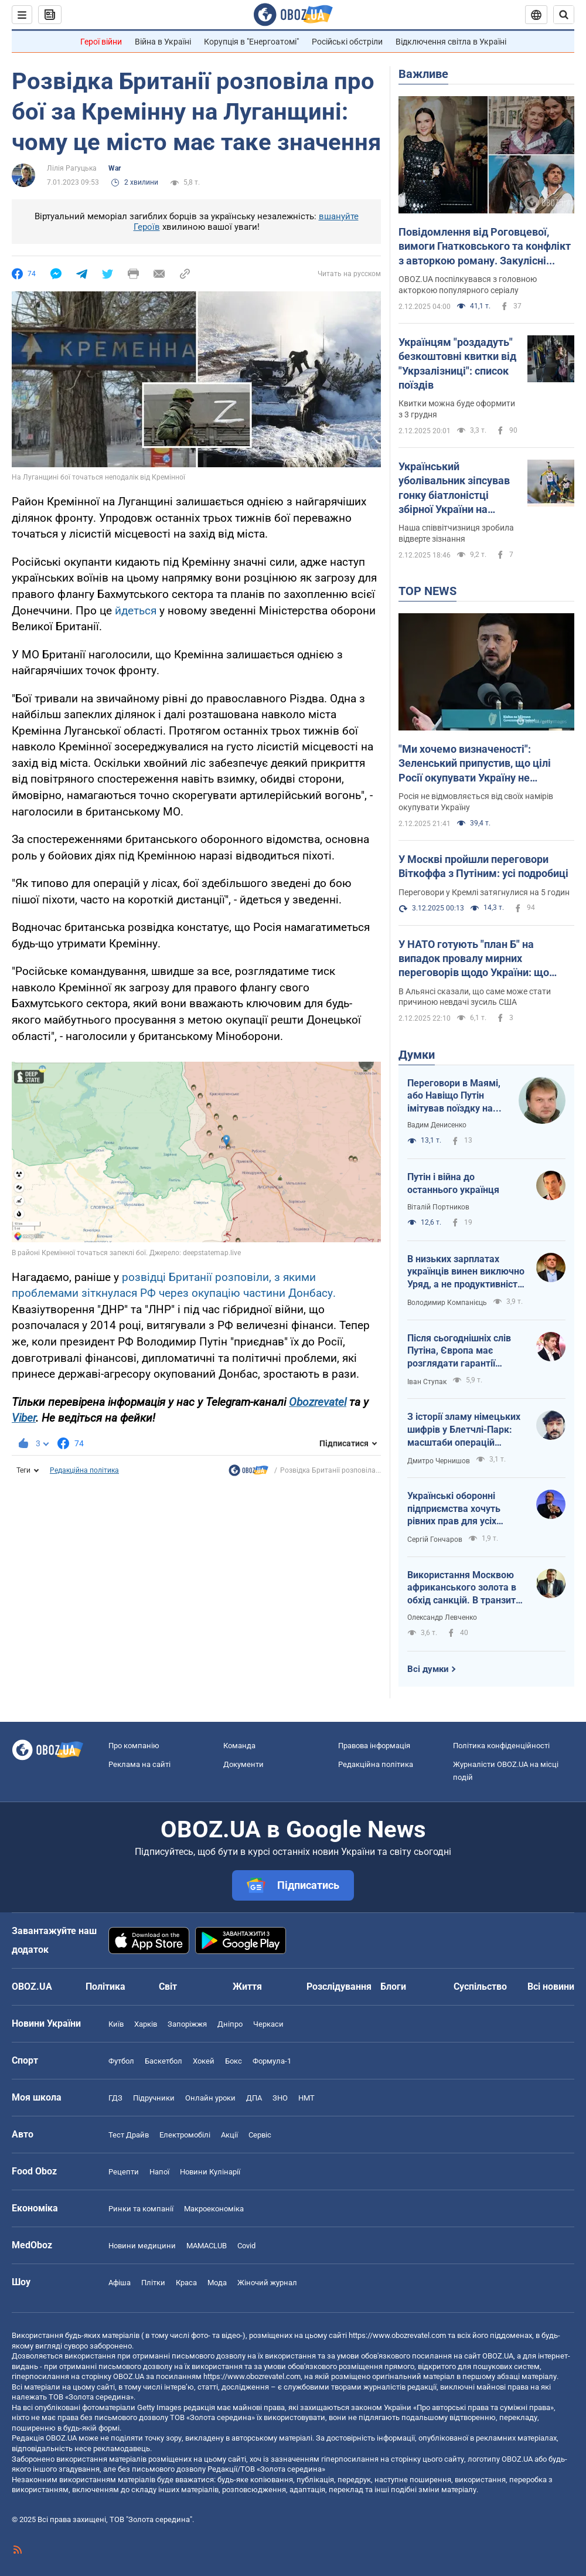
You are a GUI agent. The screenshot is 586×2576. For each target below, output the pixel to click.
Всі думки (428, 1669)
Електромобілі (184, 2134)
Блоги (393, 1986)
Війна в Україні (163, 41)
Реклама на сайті (139, 1764)
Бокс (233, 2061)
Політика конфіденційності (501, 1745)
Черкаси (268, 2024)
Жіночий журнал (267, 2282)
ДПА (254, 2098)
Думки (416, 1055)
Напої (159, 2171)
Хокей (203, 2061)
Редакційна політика (84, 1470)
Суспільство (480, 1986)
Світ (168, 1986)
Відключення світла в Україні (451, 41)
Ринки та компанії (140, 2208)
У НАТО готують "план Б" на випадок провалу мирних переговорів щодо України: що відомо (473, 959)
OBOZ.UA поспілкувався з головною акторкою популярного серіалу (467, 284)
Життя (247, 1986)
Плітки (153, 2282)
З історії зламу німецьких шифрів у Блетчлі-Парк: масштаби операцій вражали (463, 1430)
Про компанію (133, 1745)
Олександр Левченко (442, 1617)
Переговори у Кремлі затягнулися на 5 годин (484, 892)
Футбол (121, 2061)
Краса (186, 2282)
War (114, 168)
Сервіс (259, 2134)
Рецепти (123, 2171)
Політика (105, 1986)
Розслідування (339, 1986)
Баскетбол (163, 2061)
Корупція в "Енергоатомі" (251, 41)
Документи (243, 1764)
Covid (246, 2245)
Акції (229, 2134)
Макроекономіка (214, 2208)
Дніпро (230, 2024)
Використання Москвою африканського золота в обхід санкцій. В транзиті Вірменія (462, 1588)
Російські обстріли (347, 41)
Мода (217, 2282)
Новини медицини (142, 2245)
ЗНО (280, 2098)
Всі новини (550, 1986)
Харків (145, 2024)
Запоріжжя (187, 2024)
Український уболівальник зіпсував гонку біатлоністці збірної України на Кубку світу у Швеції (454, 488)
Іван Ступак (427, 1382)
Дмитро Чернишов (438, 1461)
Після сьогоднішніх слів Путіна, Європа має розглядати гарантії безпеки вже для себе (459, 1351)
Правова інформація (374, 1745)
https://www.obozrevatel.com (397, 2335)
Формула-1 (272, 2061)
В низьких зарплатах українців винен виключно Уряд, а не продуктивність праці (465, 1272)
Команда (239, 1745)
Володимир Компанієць (447, 1303)
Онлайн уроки (210, 2098)
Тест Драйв (128, 2134)
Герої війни (101, 41)
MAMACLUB (206, 2245)
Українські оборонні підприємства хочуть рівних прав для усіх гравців (453, 1509)
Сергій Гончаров (434, 1539)
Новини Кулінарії (210, 2171)
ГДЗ (115, 2098)
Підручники (154, 2098)
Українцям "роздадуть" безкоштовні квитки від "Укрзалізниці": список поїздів (457, 363)
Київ (116, 2024)
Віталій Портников (438, 1207)
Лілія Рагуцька (72, 168)
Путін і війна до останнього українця (453, 1183)
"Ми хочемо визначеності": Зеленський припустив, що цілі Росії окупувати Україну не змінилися (474, 764)
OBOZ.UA (497, 2355)
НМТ (306, 2098)
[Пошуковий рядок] (564, 14)
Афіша (119, 2282)
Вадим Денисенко (436, 1125)
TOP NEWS (427, 591)
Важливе (423, 74)
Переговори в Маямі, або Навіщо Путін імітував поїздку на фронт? (453, 1096)
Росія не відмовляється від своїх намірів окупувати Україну (475, 801)
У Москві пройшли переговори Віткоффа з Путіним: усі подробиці (483, 866)
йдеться (137, 610)
